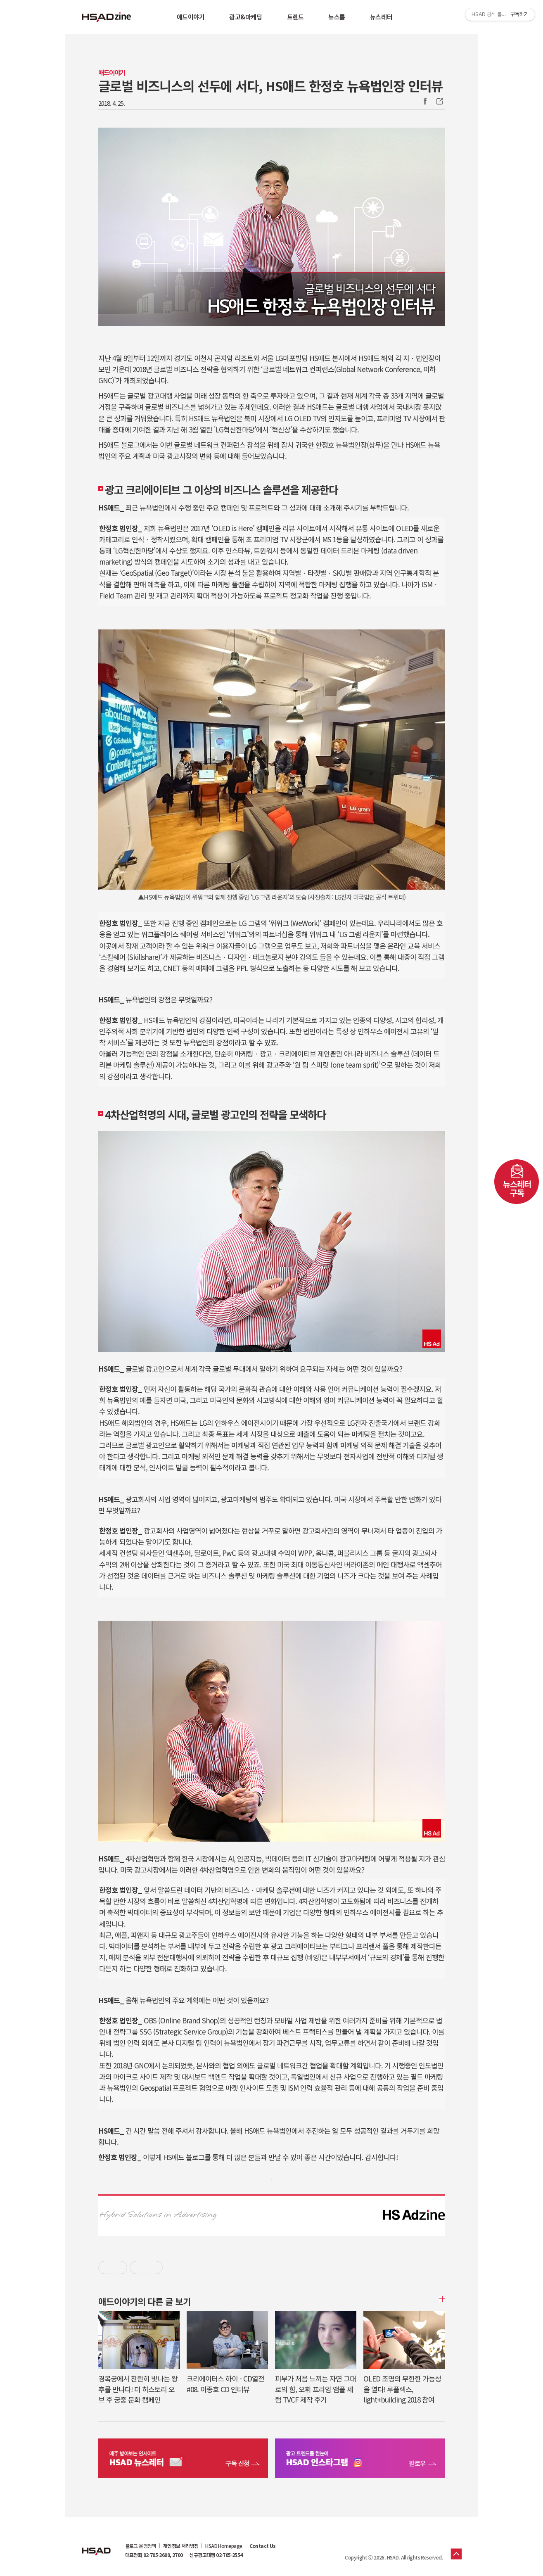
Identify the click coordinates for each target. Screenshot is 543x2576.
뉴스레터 (381, 16)
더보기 (441, 2299)
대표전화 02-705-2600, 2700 (154, 2554)
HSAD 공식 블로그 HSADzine (106, 17)
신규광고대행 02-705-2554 (215, 2554)
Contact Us (262, 2545)
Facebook (425, 101)
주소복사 (439, 101)
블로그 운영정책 (140, 2545)
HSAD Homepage (223, 2545)
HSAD (96, 2545)
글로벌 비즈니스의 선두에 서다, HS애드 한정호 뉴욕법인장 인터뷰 (270, 85)
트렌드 (295, 16)
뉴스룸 (336, 16)
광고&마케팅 (245, 16)
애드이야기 (191, 16)
